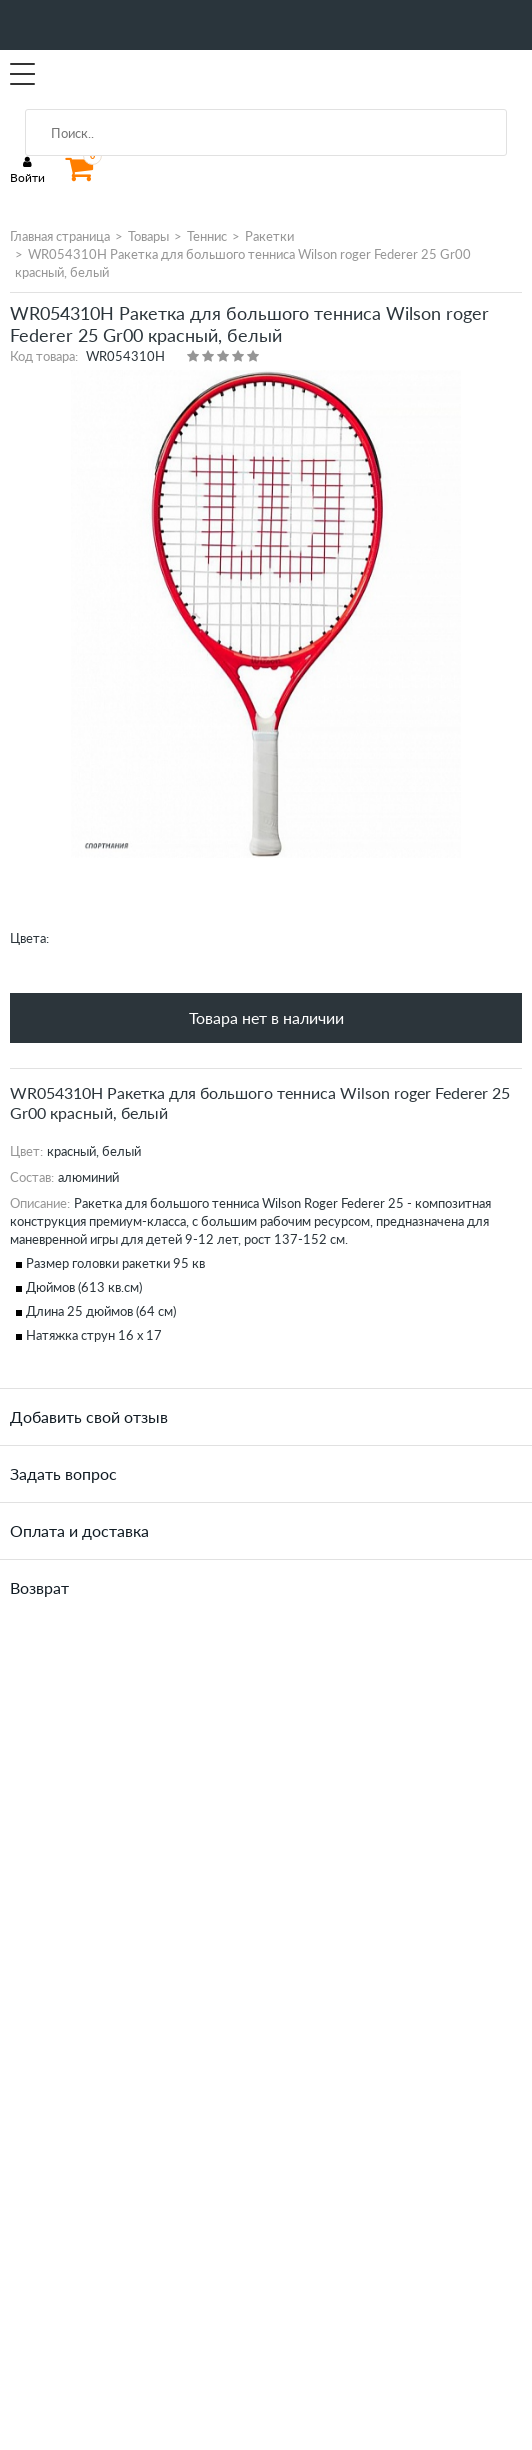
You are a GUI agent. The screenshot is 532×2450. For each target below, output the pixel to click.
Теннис (207, 236)
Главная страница (60, 236)
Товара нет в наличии (266, 1017)
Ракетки (269, 236)
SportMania (104, 75)
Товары (148, 236)
